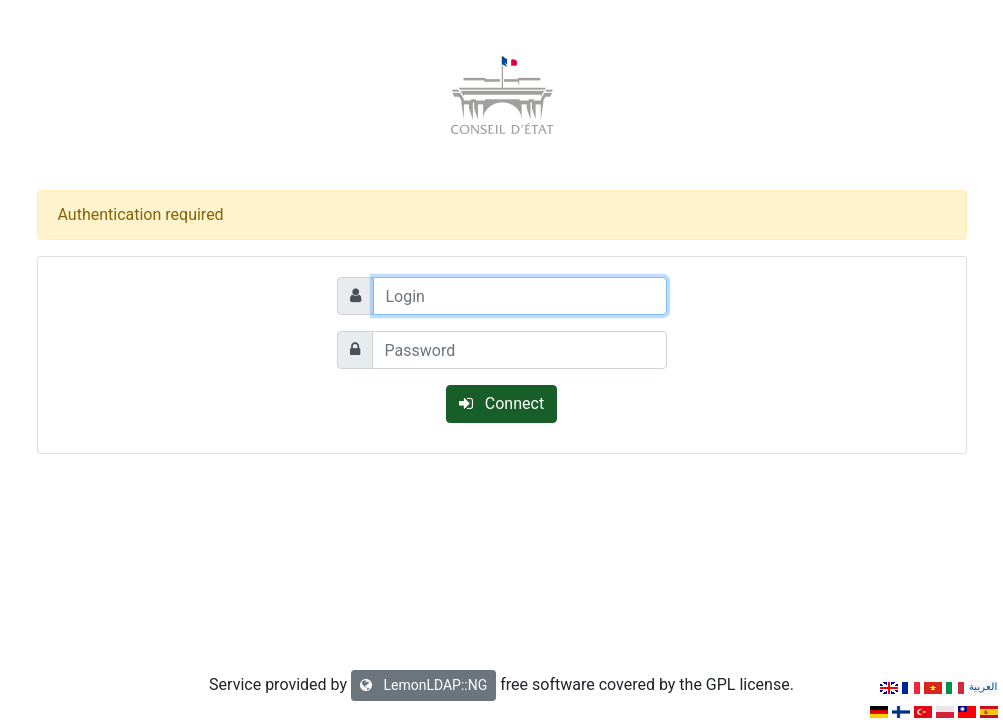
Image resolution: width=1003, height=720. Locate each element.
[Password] (519, 350)
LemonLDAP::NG (423, 685)
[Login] (520, 296)
